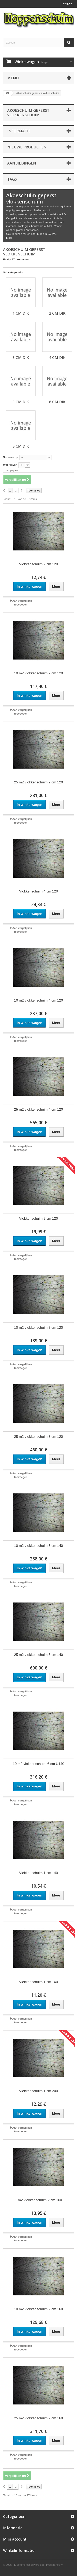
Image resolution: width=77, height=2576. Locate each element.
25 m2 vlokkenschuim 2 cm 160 (38, 2418)
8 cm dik (21, 446)
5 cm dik (21, 401)
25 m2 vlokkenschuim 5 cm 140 (38, 1655)
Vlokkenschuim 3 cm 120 (38, 1218)
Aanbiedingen (21, 163)
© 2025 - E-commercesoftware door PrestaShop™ (33, 2564)
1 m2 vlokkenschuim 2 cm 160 (38, 2200)
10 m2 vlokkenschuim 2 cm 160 (38, 2309)
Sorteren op (10, 457)
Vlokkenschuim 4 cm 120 (38, 891)
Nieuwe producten (27, 147)
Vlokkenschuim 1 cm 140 (38, 1873)
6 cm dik (57, 401)
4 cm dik (57, 357)
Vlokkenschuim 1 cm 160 (38, 1982)
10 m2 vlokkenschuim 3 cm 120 (38, 1328)
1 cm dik (21, 313)
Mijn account (14, 2539)
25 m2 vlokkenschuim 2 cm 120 (38, 782)
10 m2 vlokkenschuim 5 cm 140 (38, 1546)
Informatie (19, 130)
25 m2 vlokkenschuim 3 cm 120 (38, 1437)
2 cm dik (57, 313)
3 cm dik (21, 357)
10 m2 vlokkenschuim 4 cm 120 (38, 1000)
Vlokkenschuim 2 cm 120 (38, 564)
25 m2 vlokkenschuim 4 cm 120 (38, 1109)
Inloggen (67, 3)
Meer (9, 237)
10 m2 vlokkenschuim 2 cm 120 (38, 673)
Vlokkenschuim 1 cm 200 (38, 2091)
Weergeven (10, 464)
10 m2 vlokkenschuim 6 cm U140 (38, 1764)
